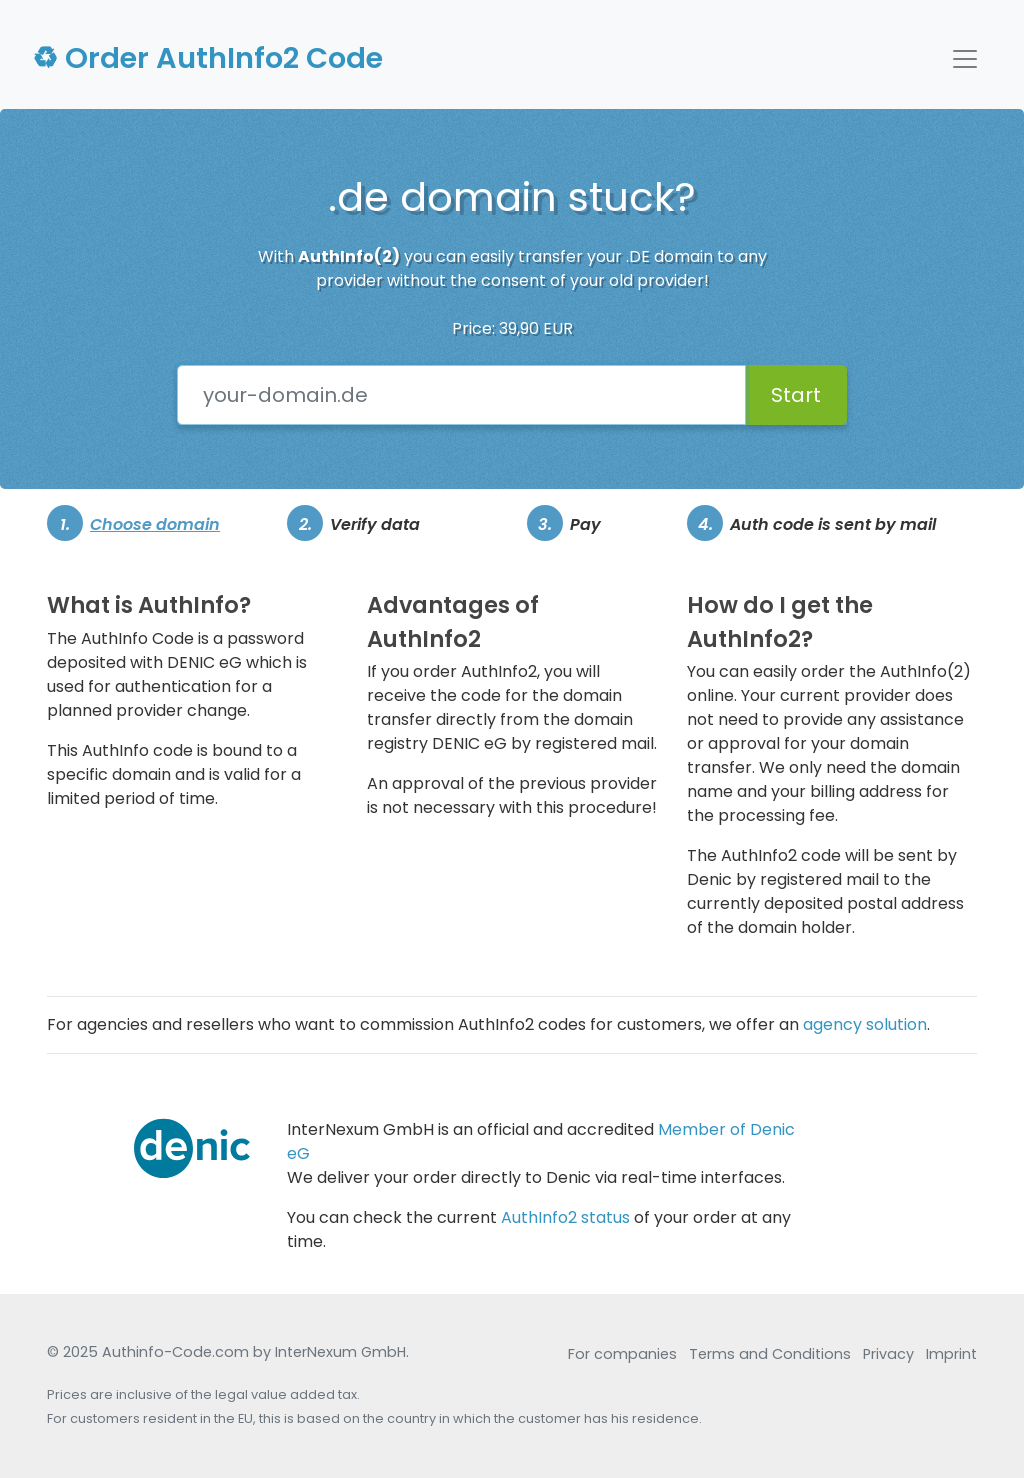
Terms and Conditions (770, 1354)
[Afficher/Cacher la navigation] (965, 59)
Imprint (951, 1354)
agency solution (865, 1024)
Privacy (888, 1354)
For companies (622, 1354)
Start (796, 395)
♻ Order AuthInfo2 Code (207, 58)
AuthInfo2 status (565, 1217)
